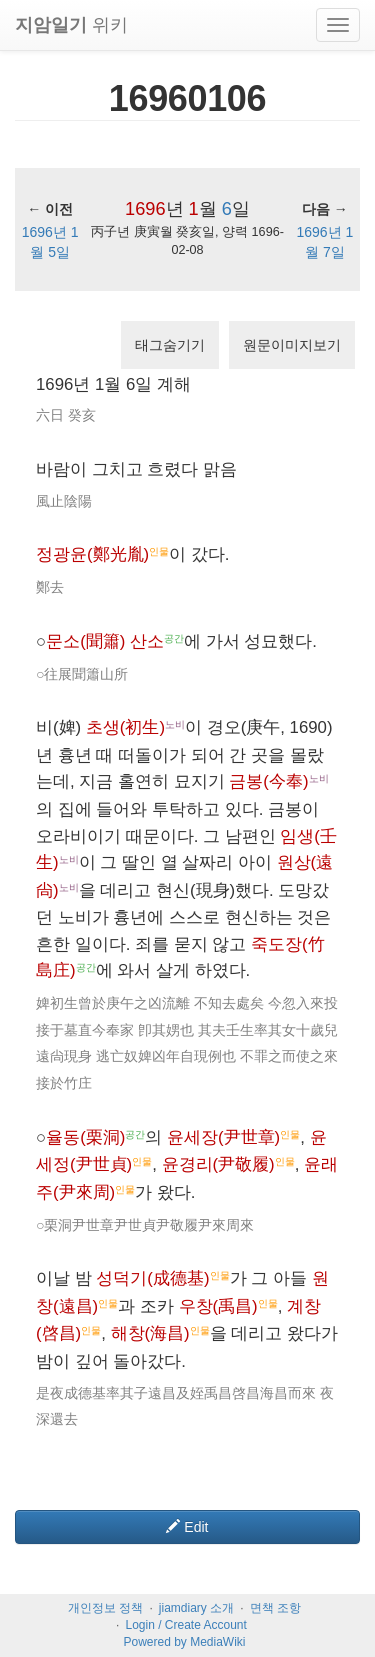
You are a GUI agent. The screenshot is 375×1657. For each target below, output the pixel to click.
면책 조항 (275, 1608)
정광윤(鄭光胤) (92, 554)
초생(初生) (125, 727)
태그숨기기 (170, 345)
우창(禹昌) (218, 1306)
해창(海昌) (150, 1333)
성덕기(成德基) (152, 1278)
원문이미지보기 (292, 345)
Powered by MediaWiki (184, 1642)
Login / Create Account (185, 1625)
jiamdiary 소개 (196, 1608)
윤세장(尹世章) (223, 1137)
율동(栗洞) (85, 1137)
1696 (145, 209)
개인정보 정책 (105, 1608)
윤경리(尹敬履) (218, 1164)
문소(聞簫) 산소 (105, 641)
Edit (187, 1527)
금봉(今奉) (268, 781)
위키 (71, 25)
